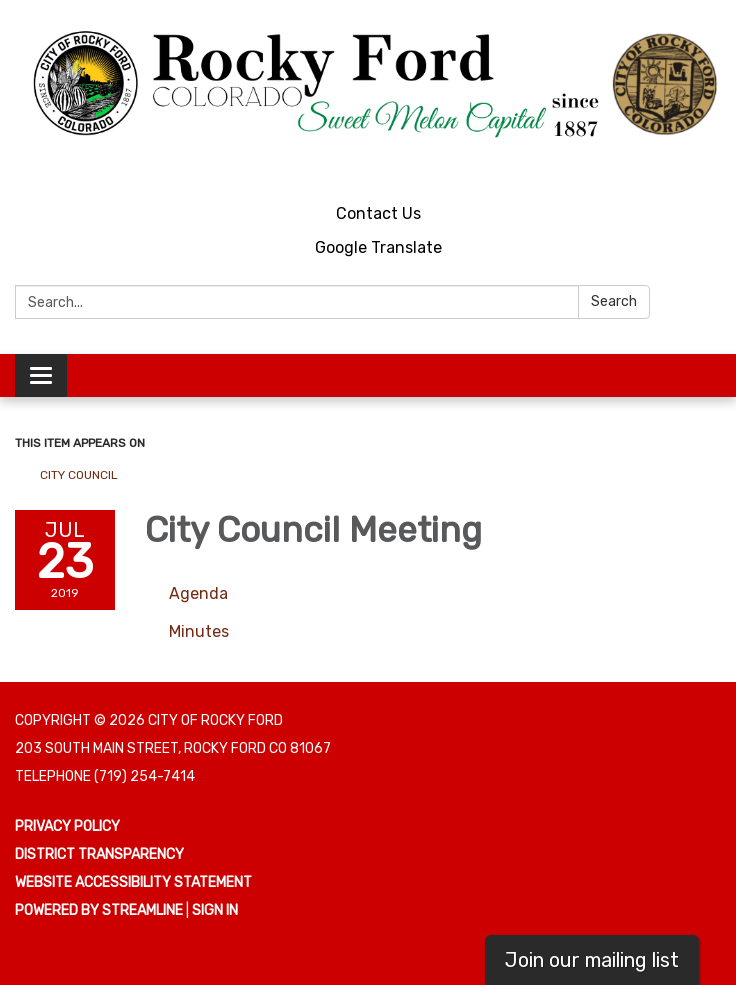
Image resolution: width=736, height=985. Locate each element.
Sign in (215, 910)
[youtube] (671, 164)
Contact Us (378, 213)
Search (614, 301)
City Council (79, 475)
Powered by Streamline (99, 910)
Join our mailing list (592, 960)
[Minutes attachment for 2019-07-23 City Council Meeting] (199, 631)
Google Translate (378, 247)
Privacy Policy (67, 826)
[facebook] (708, 164)
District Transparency (99, 854)
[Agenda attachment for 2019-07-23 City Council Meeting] (198, 593)
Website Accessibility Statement (133, 882)
